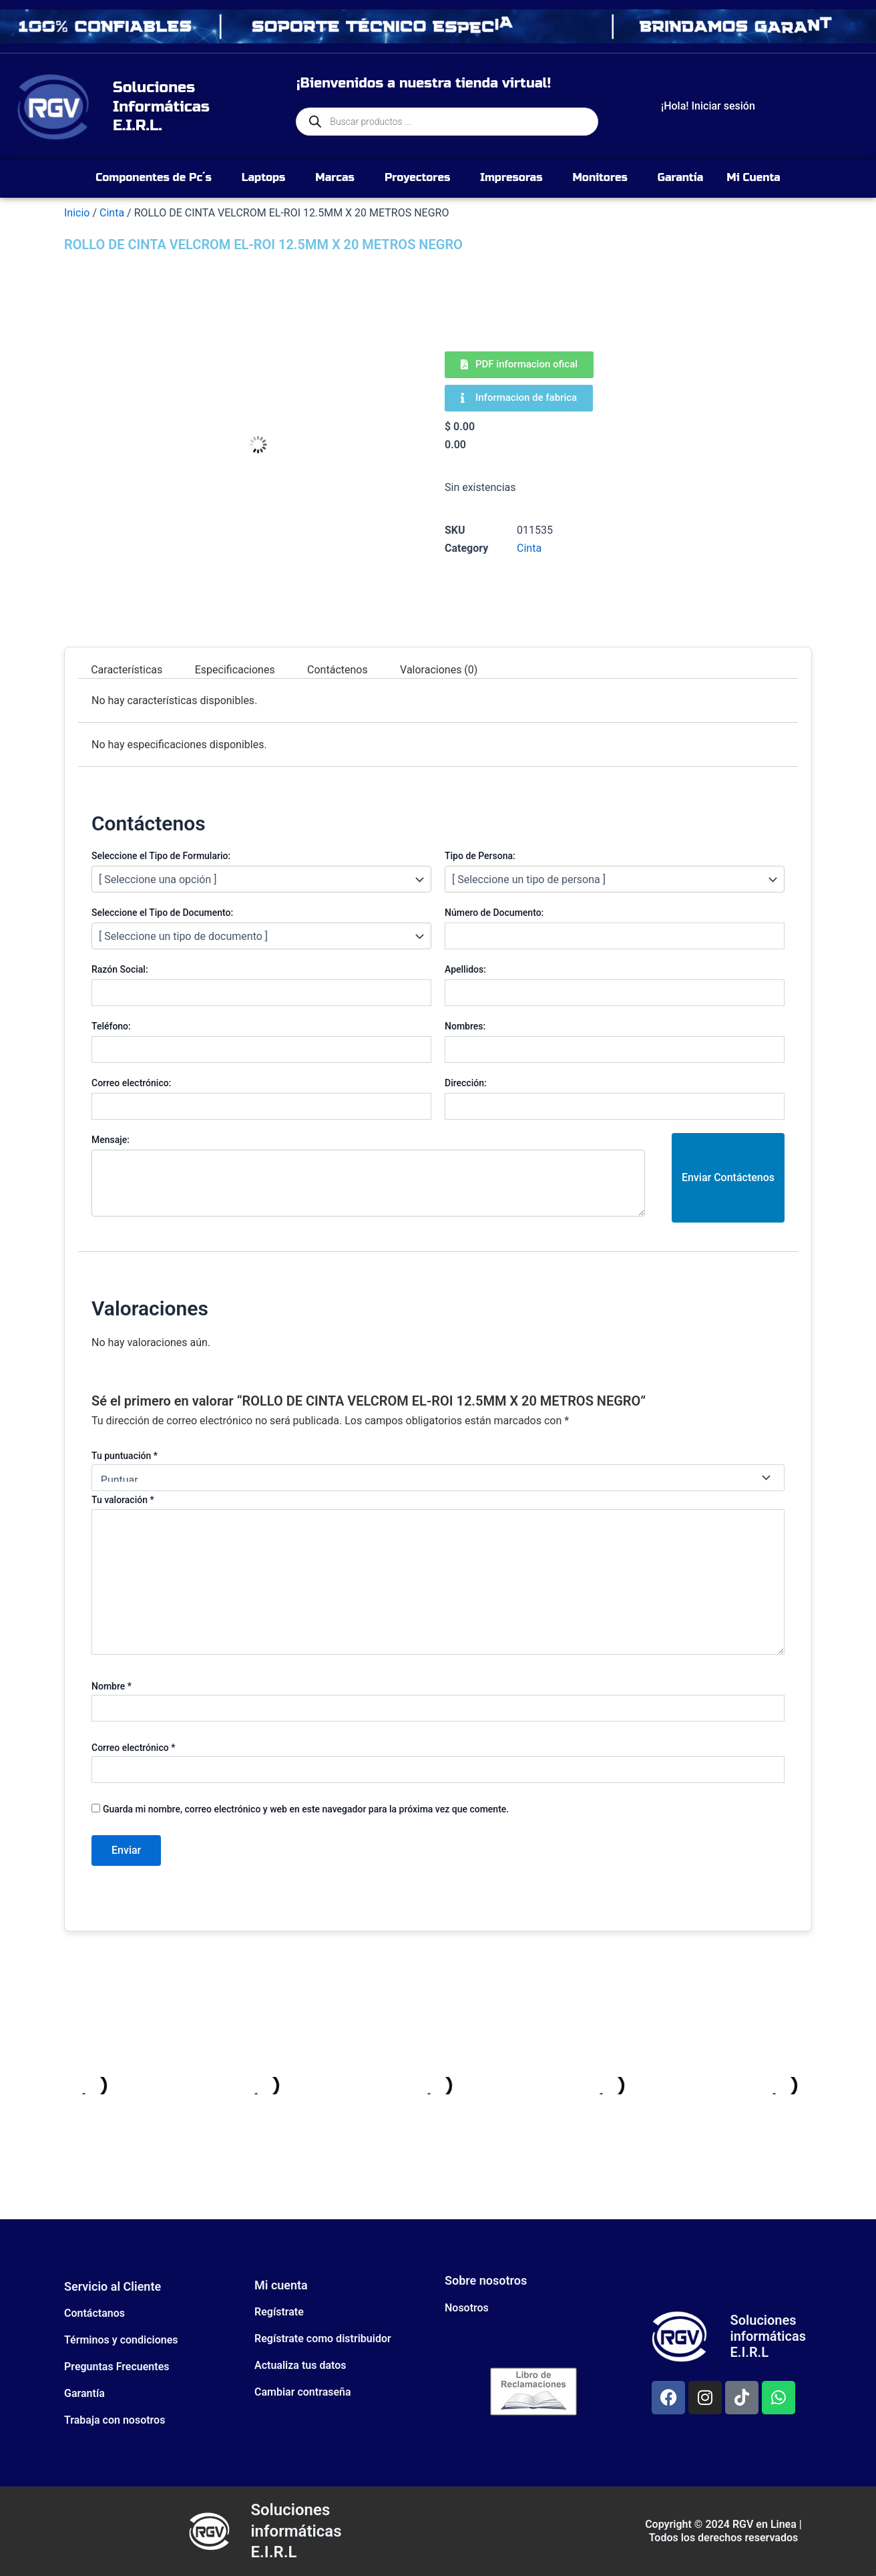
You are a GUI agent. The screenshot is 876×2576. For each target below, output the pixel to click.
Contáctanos (94, 2313)
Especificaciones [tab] (235, 669)
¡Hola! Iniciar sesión (708, 106)
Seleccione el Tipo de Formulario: (160, 855)
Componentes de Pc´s (153, 177)
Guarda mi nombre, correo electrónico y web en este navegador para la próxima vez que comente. (306, 1809)
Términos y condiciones (121, 2339)
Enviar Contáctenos (728, 1177)
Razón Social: (119, 969)
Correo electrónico (133, 1747)
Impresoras (511, 177)
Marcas (335, 177)
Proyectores (417, 177)
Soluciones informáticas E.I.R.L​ (295, 2531)
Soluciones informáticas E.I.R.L (768, 2336)
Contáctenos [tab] (337, 669)
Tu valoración (122, 1499)
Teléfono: (111, 1026)
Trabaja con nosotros (114, 2420)
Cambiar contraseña (302, 2392)
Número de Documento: (494, 912)
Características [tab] (126, 669)
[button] (156, 178)
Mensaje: (110, 1139)
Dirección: (466, 1083)
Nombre (111, 1686)
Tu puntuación (124, 1455)
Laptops (264, 177)
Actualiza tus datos (300, 2365)
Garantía (680, 177)
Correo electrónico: (131, 1083)
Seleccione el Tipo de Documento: (162, 912)
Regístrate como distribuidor (322, 2338)
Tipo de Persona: (480, 855)
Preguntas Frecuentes (116, 2366)
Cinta (111, 212)
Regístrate (279, 2311)
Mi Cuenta (753, 177)
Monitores (599, 177)
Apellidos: (465, 969)
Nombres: (465, 1026)
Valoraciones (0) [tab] (438, 669)
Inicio (76, 212)
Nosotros (467, 2307)
